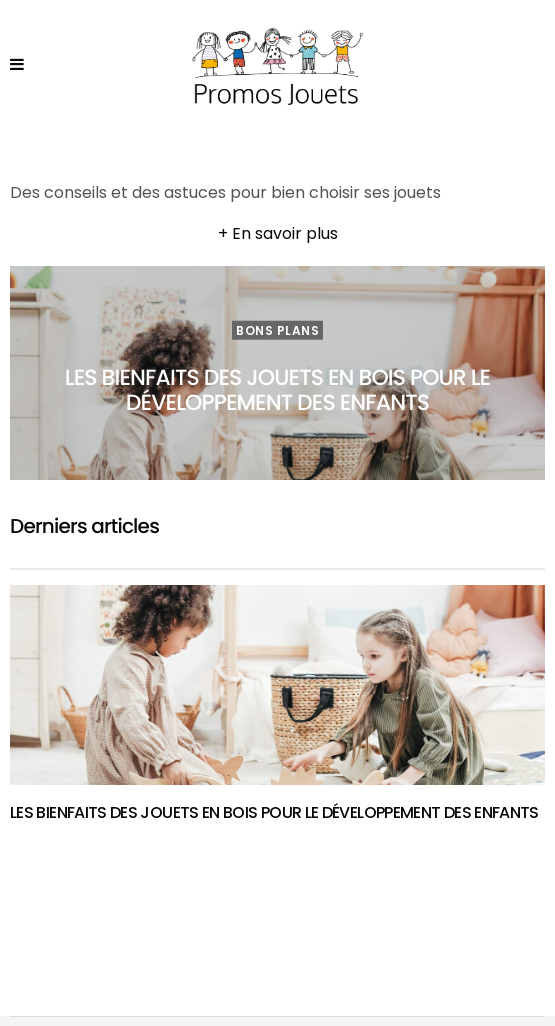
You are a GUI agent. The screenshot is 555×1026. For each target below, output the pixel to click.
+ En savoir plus (278, 233)
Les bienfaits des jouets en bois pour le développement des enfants (277, 389)
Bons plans (277, 329)
